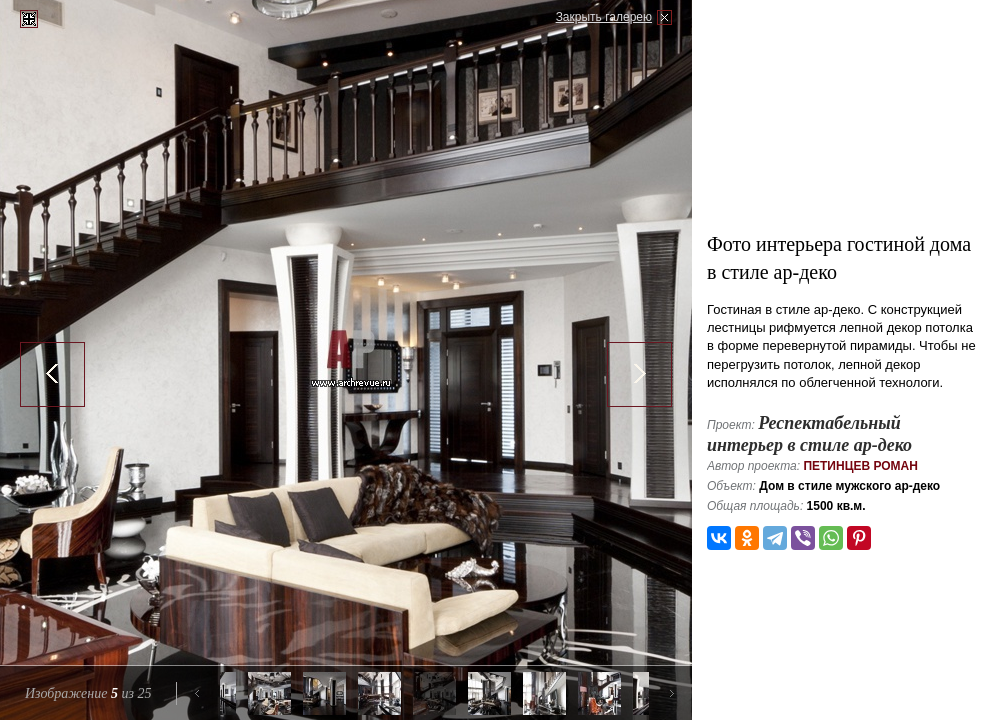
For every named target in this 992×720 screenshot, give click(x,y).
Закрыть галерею (604, 17)
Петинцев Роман (860, 466)
